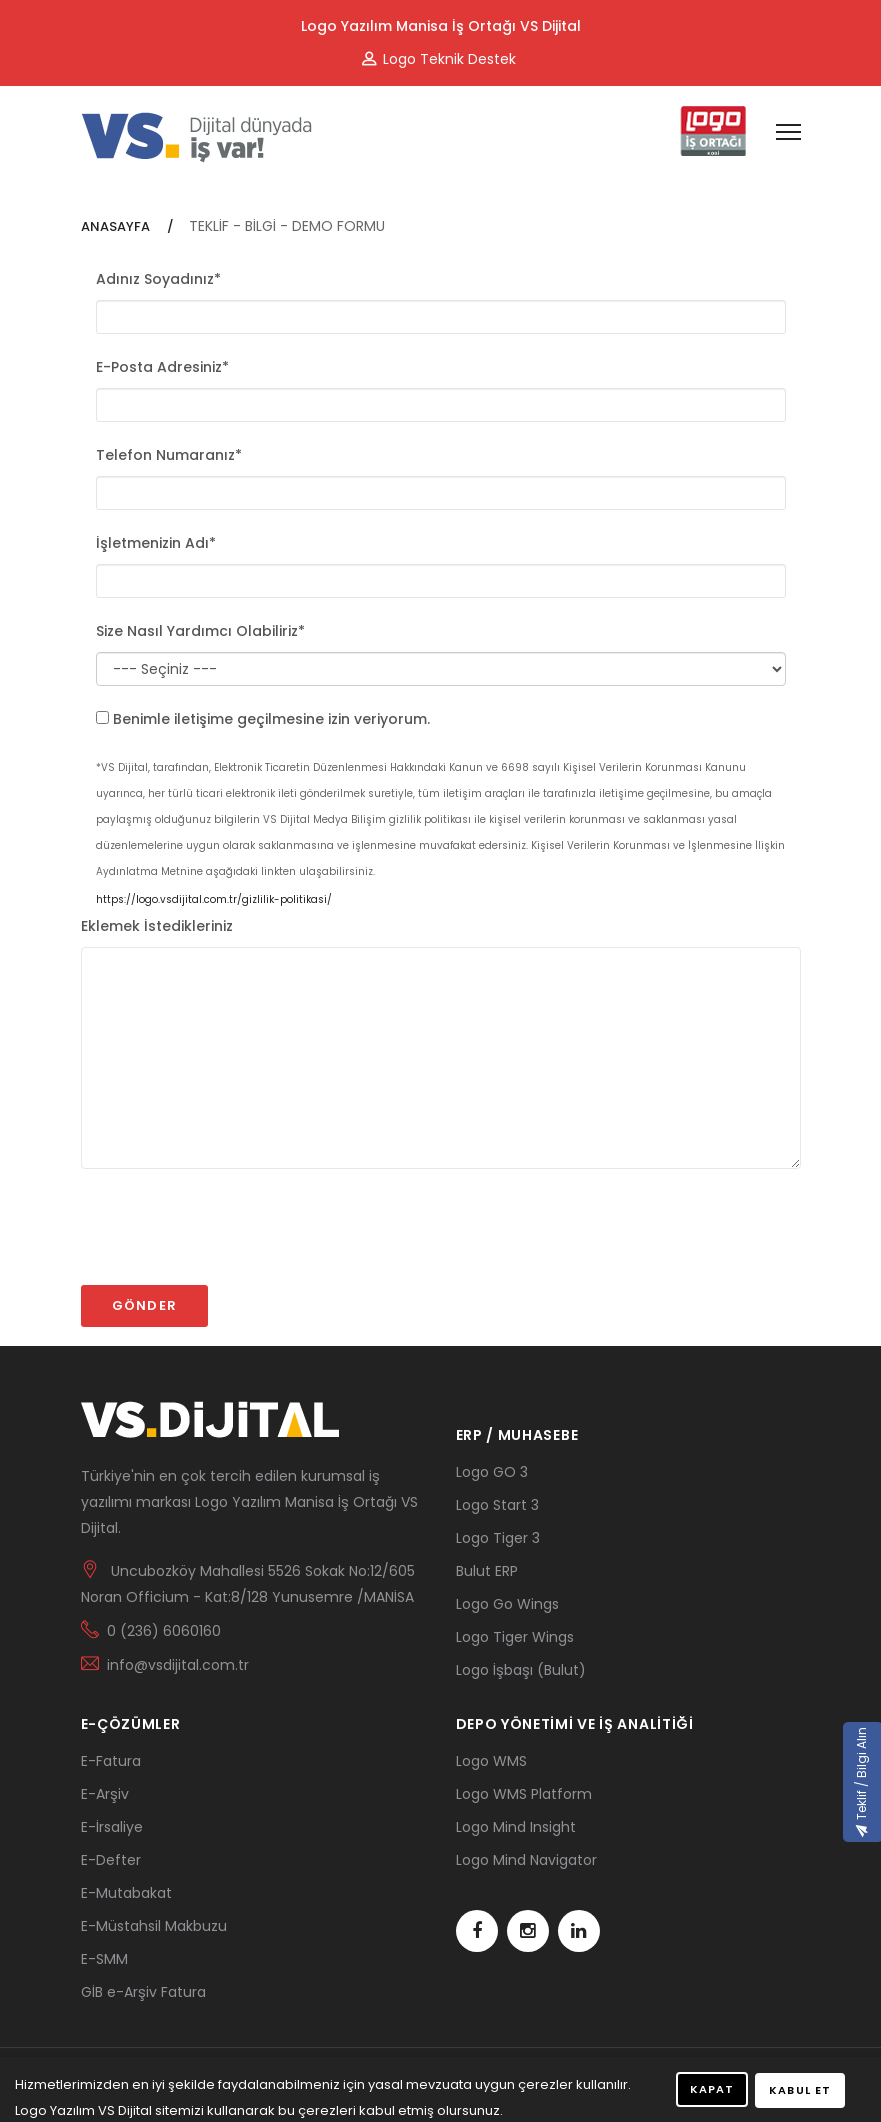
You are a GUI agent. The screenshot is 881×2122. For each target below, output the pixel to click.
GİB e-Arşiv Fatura (143, 1992)
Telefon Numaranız (169, 455)
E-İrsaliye (112, 1827)
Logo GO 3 (492, 1472)
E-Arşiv (105, 1794)
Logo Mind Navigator (526, 1860)
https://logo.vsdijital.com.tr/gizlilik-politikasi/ (214, 899)
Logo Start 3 (497, 1505)
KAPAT (712, 2089)
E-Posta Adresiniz (162, 367)
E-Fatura (111, 1761)
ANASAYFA (117, 226)
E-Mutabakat (126, 1893)
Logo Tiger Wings (515, 1637)
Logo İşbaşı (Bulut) (521, 1670)
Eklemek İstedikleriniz (157, 926)
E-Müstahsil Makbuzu (154, 1926)
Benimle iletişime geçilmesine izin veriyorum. (271, 719)
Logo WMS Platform (524, 1794)
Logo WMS (491, 1761)
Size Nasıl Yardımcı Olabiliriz (200, 631)
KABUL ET (800, 2090)
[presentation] (233, 1236)
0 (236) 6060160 (164, 1631)
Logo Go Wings (507, 1604)
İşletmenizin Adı (156, 543)
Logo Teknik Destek (439, 59)
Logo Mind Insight (516, 1827)
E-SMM (104, 1959)
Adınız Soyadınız (158, 279)
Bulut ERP (487, 1571)
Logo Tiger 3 (498, 1538)
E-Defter (111, 1860)
